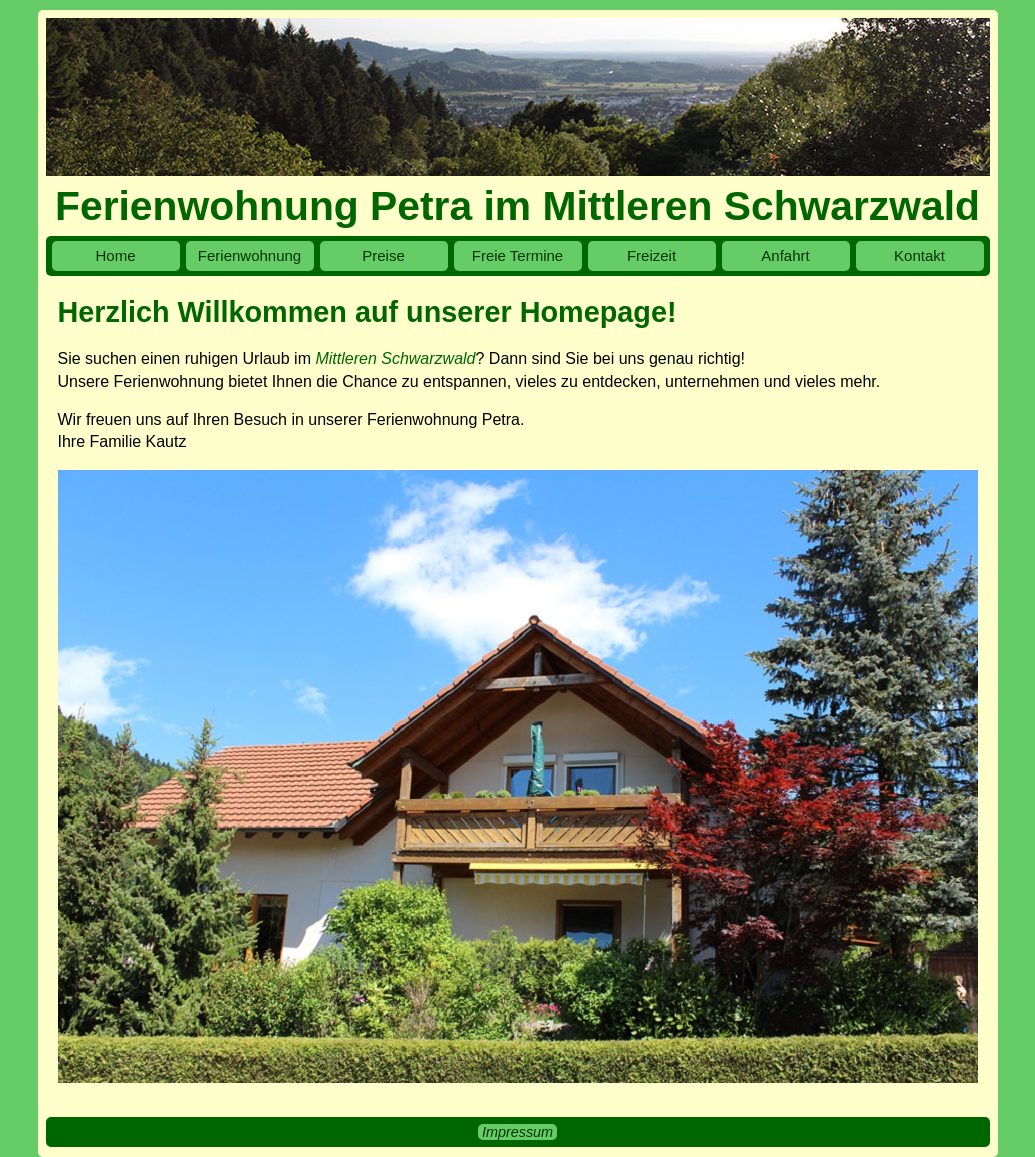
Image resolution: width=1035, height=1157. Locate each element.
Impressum (517, 1132)
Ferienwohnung (249, 255)
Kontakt (919, 255)
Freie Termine (517, 255)
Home (115, 255)
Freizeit (651, 255)
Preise (383, 255)
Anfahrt (785, 255)
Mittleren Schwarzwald (395, 358)
